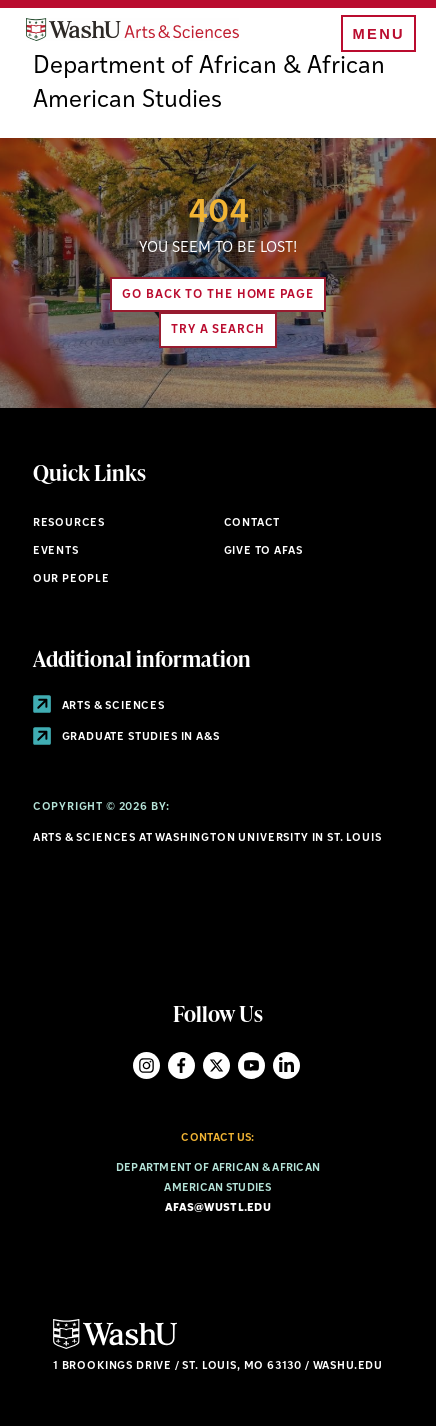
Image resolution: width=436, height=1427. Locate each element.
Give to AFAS (263, 551)
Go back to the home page (218, 295)
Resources (69, 523)
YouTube (251, 1065)
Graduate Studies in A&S (126, 737)
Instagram (146, 1065)
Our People (71, 579)
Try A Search (218, 330)
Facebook (181, 1065)
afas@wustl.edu (218, 1208)
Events (56, 551)
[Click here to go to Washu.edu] (115, 1346)
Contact (252, 523)
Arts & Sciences (99, 706)
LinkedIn (286, 1065)
